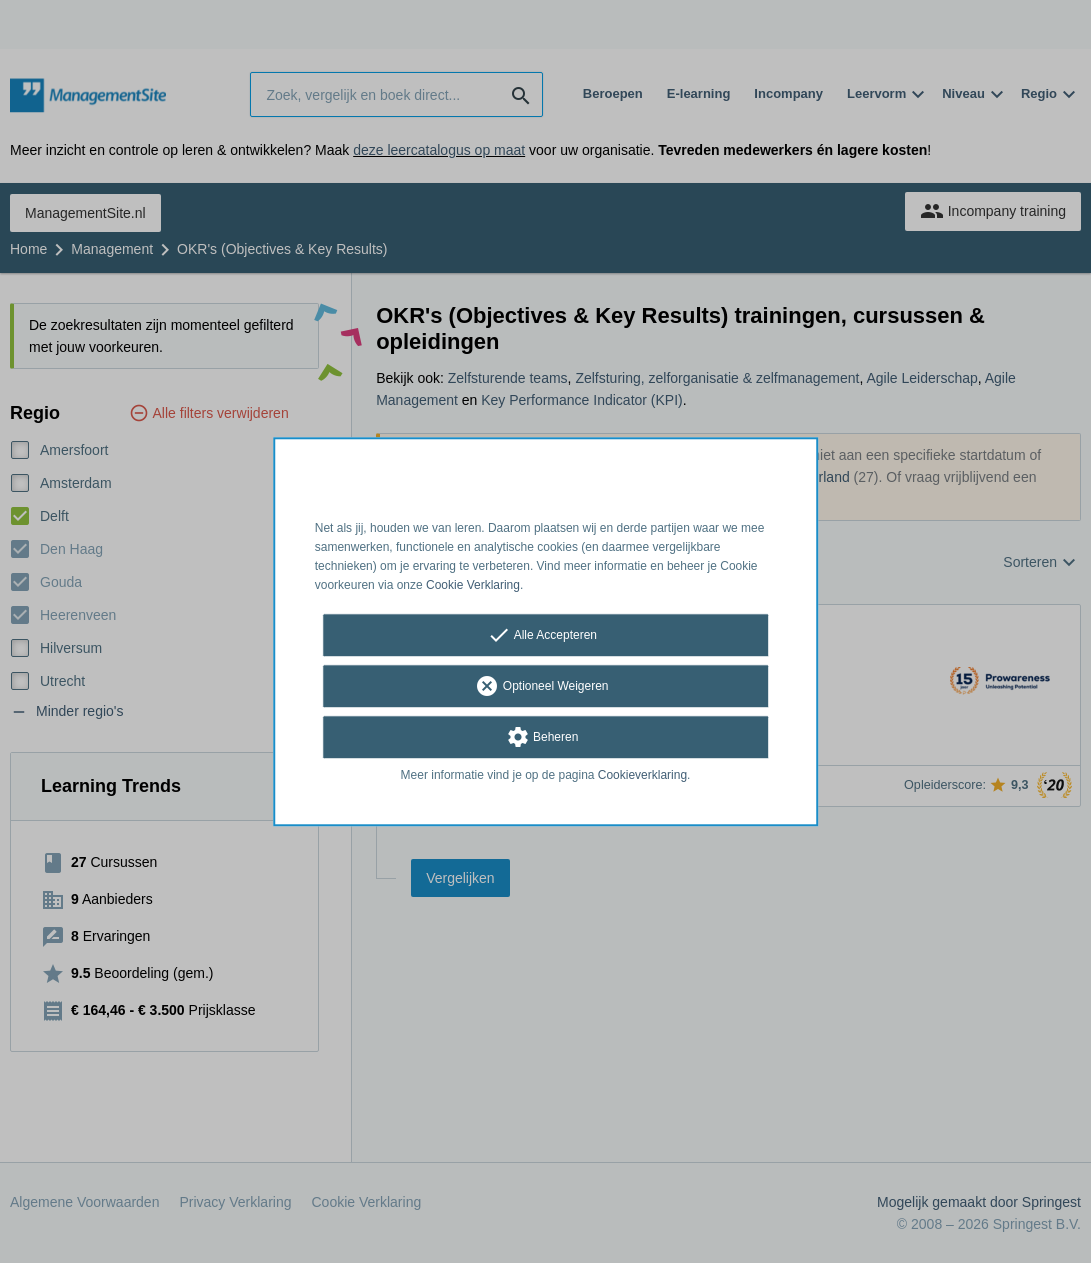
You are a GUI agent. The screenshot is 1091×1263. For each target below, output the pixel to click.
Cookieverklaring (642, 776)
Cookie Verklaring (473, 585)
